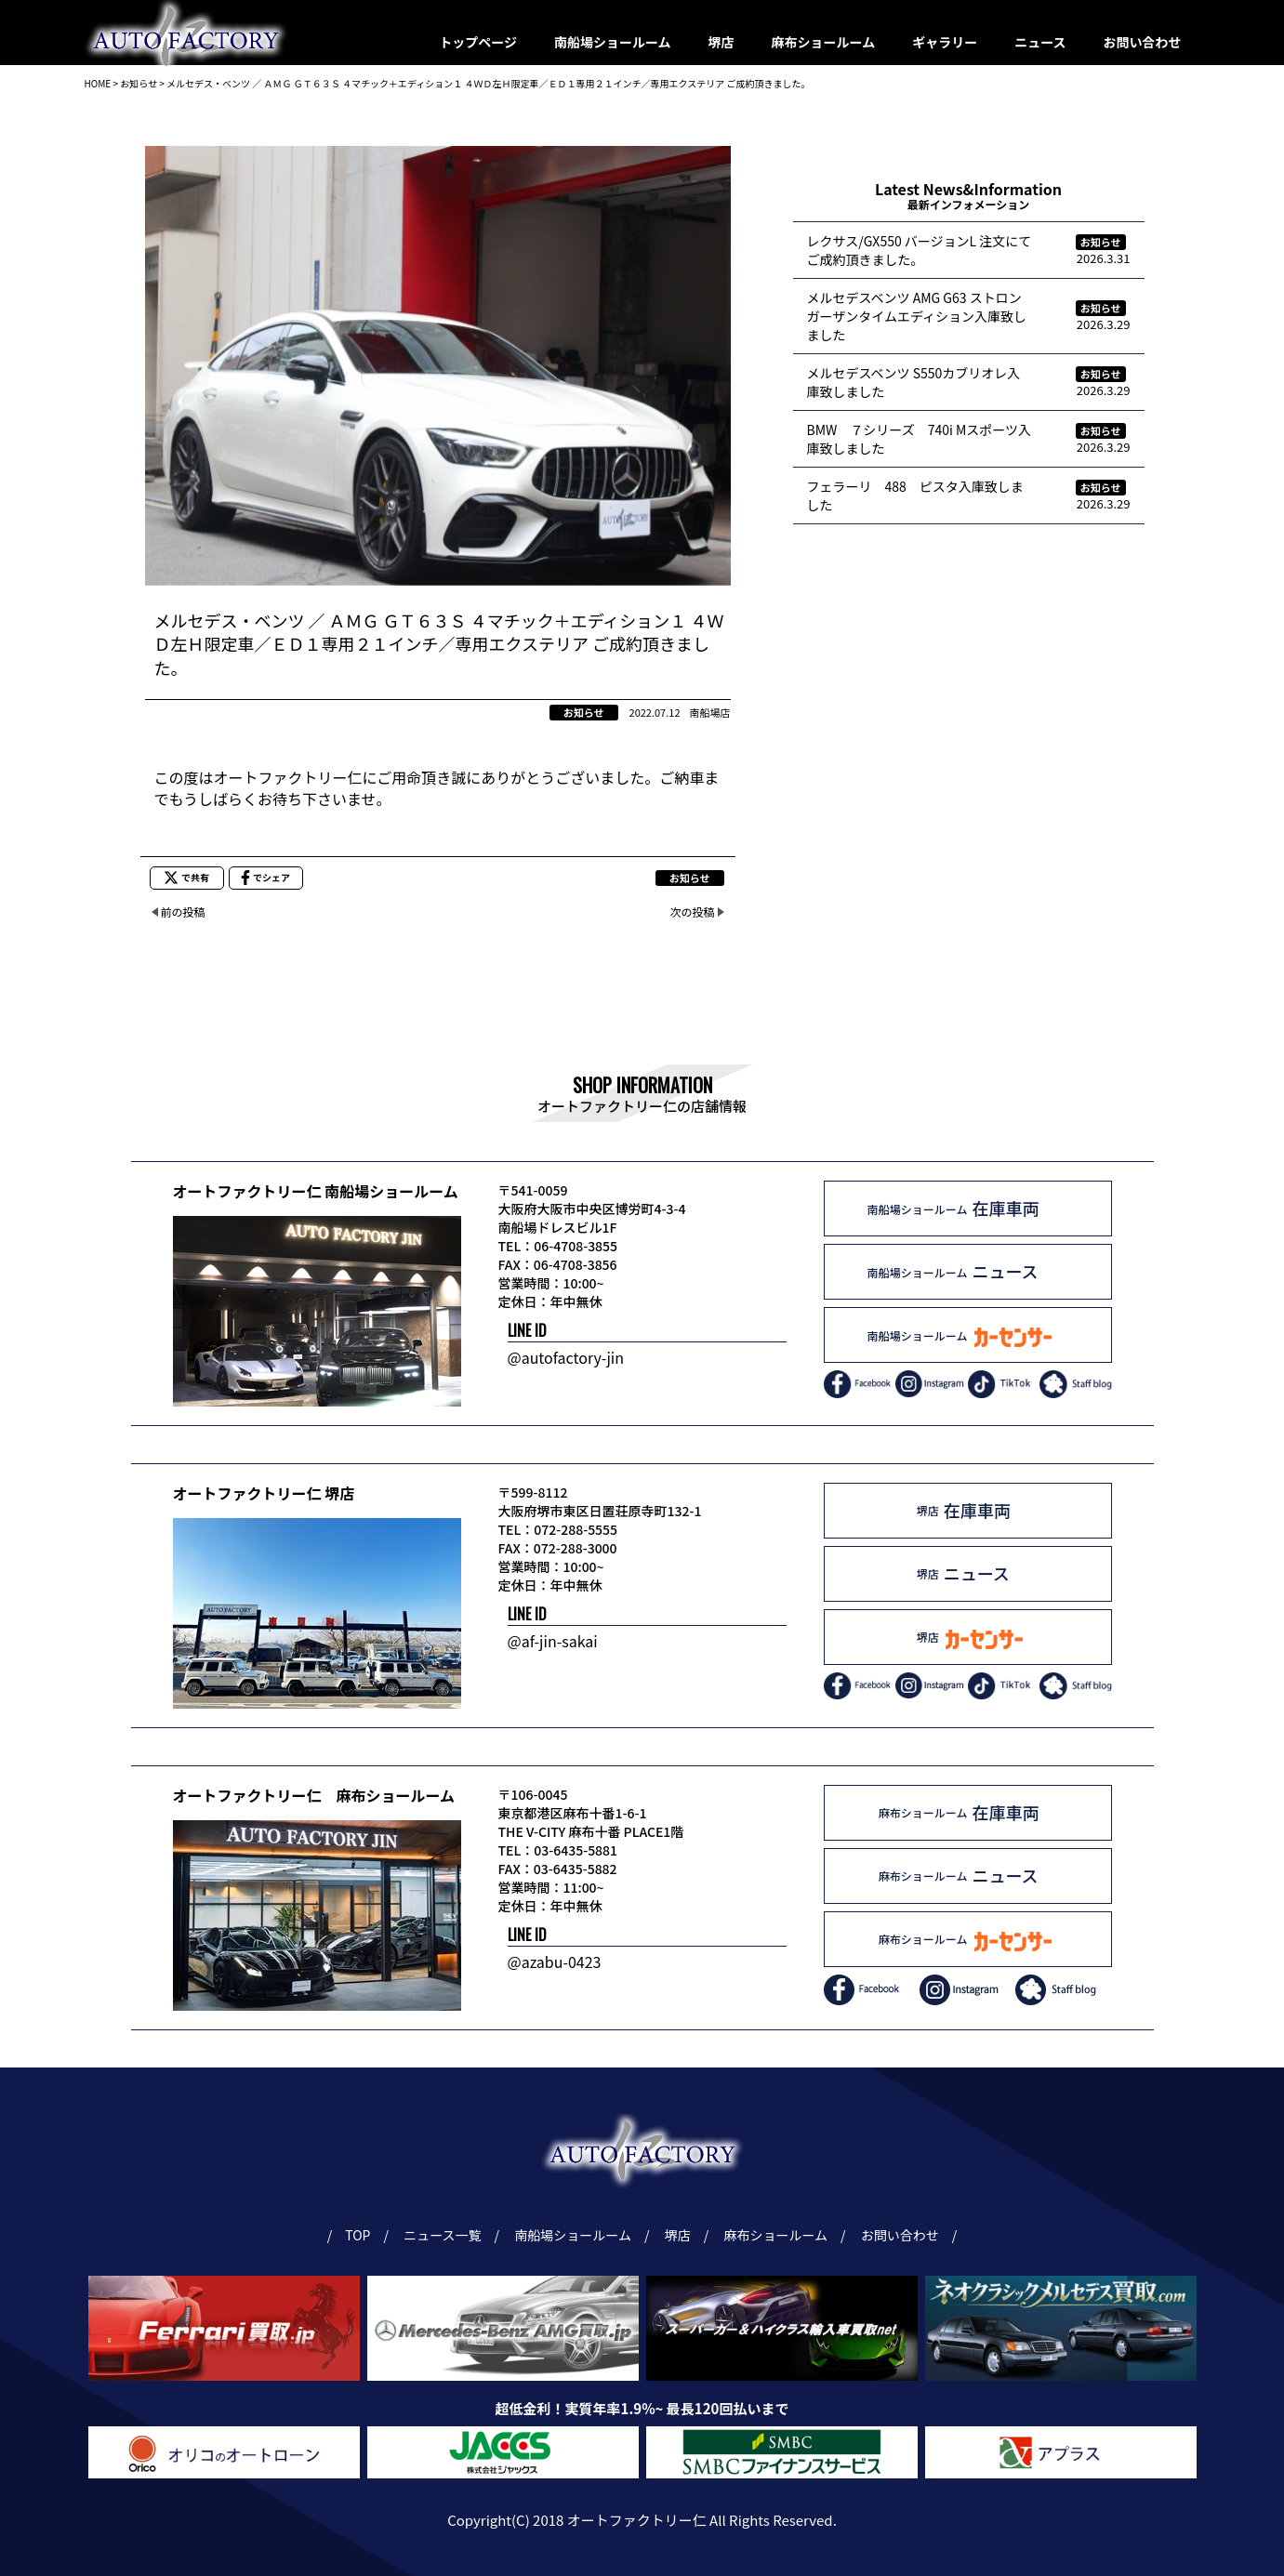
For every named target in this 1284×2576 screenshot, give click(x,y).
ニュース (1040, 42)
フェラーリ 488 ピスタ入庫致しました (915, 495)
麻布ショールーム (824, 42)
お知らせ (583, 712)
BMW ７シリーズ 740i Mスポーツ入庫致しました (919, 438)
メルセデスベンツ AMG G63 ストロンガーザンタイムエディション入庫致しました (916, 316)
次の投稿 (691, 911)
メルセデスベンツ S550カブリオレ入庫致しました (914, 382)
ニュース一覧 (444, 2235)
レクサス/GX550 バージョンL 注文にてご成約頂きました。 (919, 250)
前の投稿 (183, 911)
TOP (358, 2235)
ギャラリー (944, 42)
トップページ (478, 42)
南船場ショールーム (612, 42)
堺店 (721, 42)
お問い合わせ (1143, 42)
